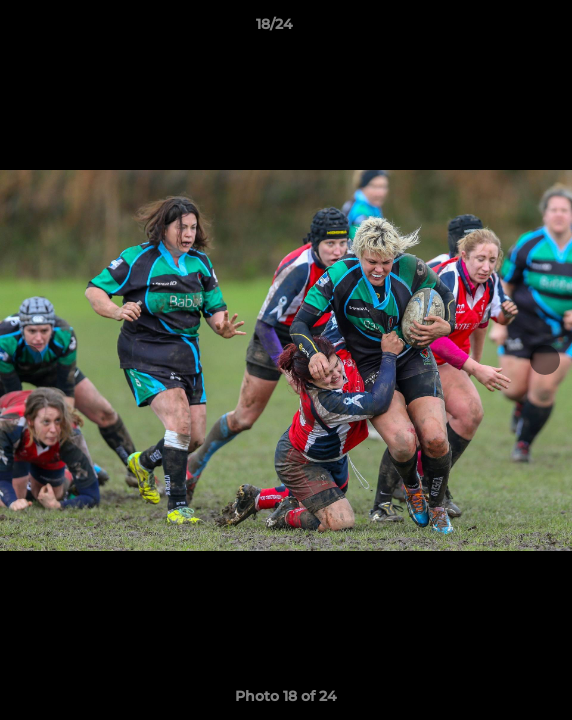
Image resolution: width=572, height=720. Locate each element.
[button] (500, 29)
